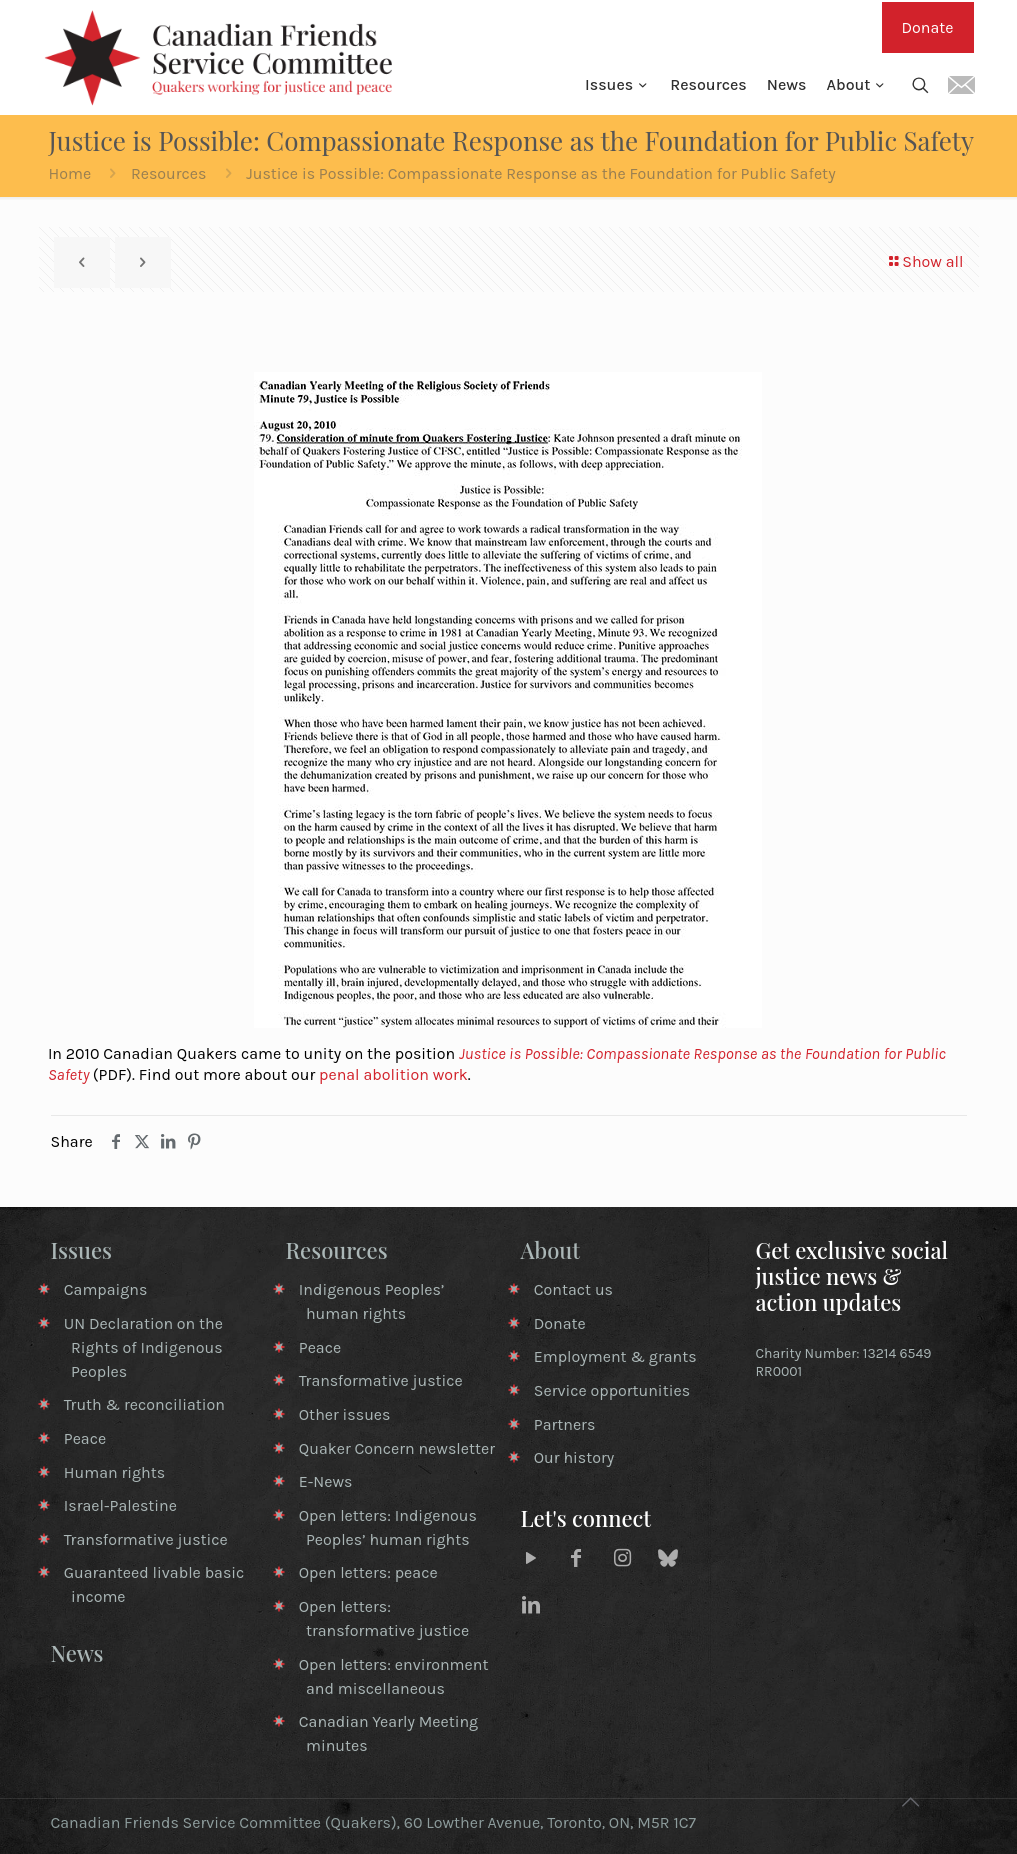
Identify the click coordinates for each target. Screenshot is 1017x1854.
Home (70, 173)
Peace (85, 1438)
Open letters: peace (368, 1572)
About (551, 1250)
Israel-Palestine (120, 1505)
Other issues (345, 1414)
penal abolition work (393, 1074)
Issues (82, 1250)
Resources (169, 173)
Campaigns (106, 1289)
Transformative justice (146, 1539)
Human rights (114, 1472)
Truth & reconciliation (144, 1404)
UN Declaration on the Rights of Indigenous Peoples (143, 1347)
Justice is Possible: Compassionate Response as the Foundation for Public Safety (540, 173)
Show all (924, 261)
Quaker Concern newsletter (397, 1448)
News (77, 1653)
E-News (326, 1481)
